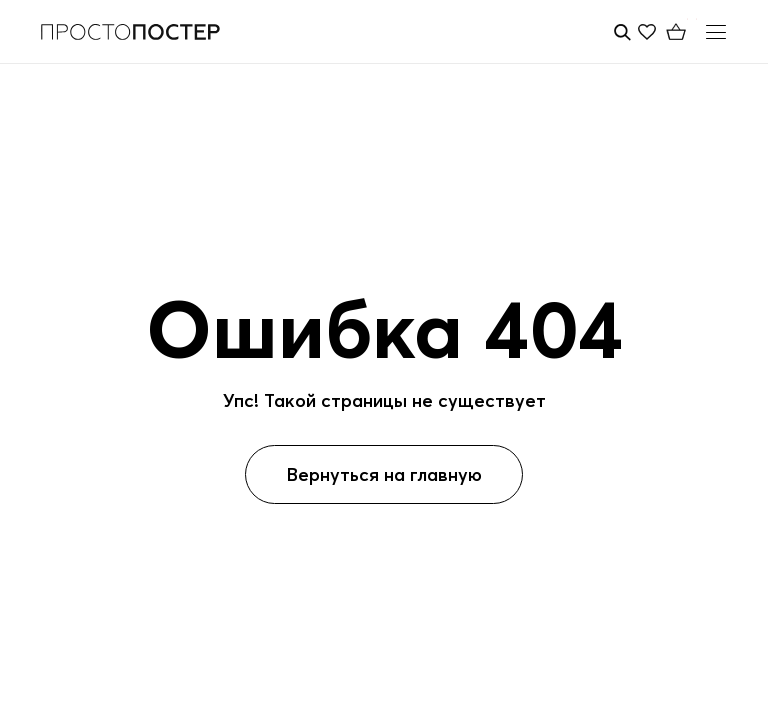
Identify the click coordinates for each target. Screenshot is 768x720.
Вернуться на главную (384, 474)
